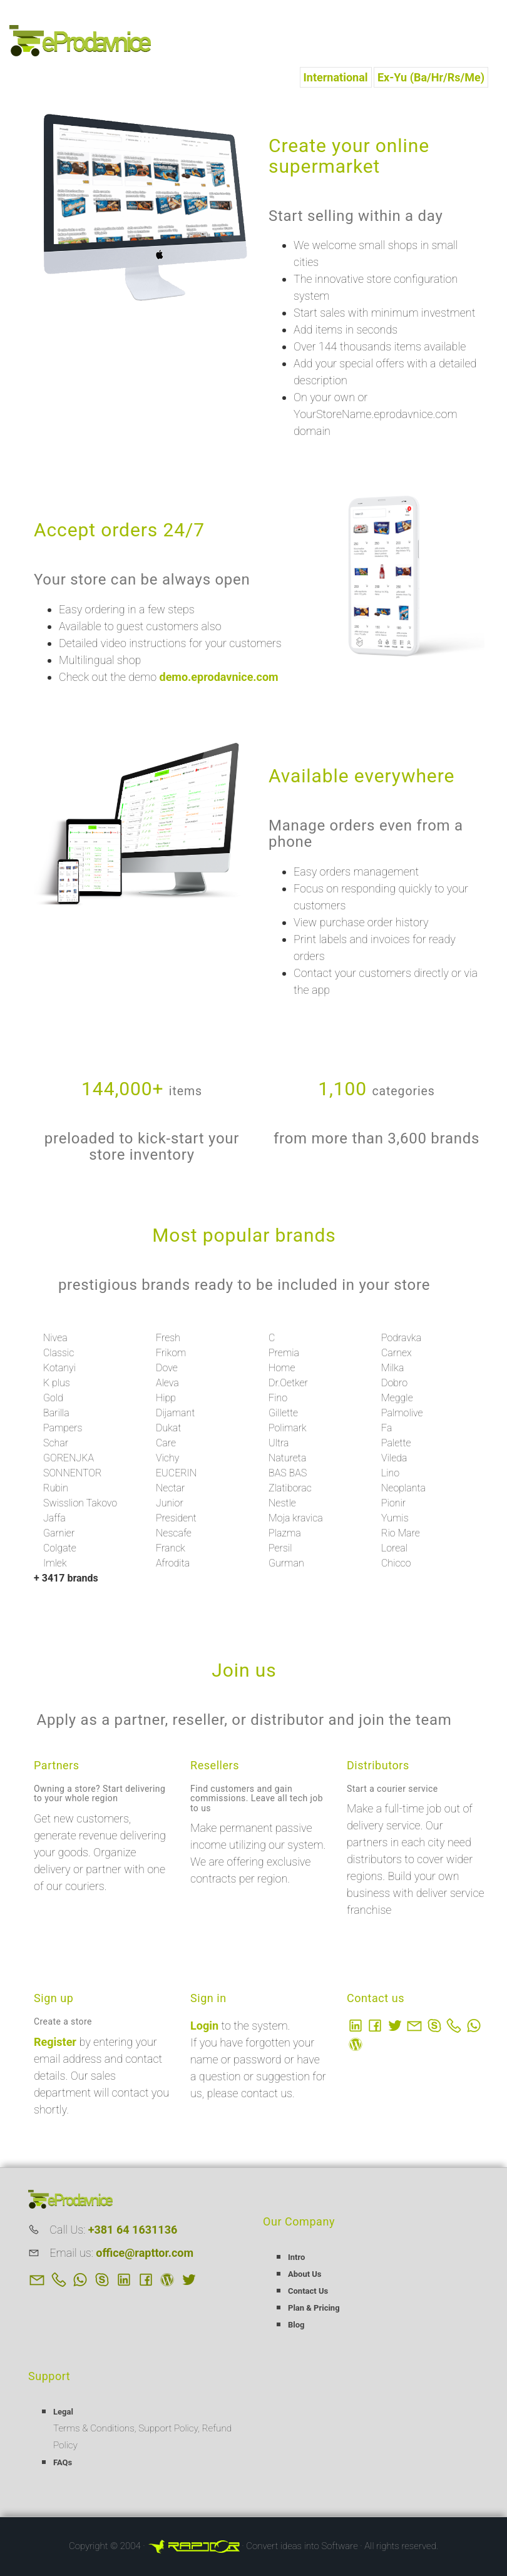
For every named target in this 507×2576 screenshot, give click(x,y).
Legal (63, 2411)
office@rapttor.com (144, 2252)
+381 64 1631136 (133, 2229)
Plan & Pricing (314, 2308)
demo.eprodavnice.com (219, 676)
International (336, 77)
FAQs (62, 2462)
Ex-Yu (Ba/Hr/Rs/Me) (430, 77)
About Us (305, 2274)
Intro (296, 2257)
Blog (296, 2324)
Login (206, 2025)
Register (56, 2041)
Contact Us (308, 2291)
